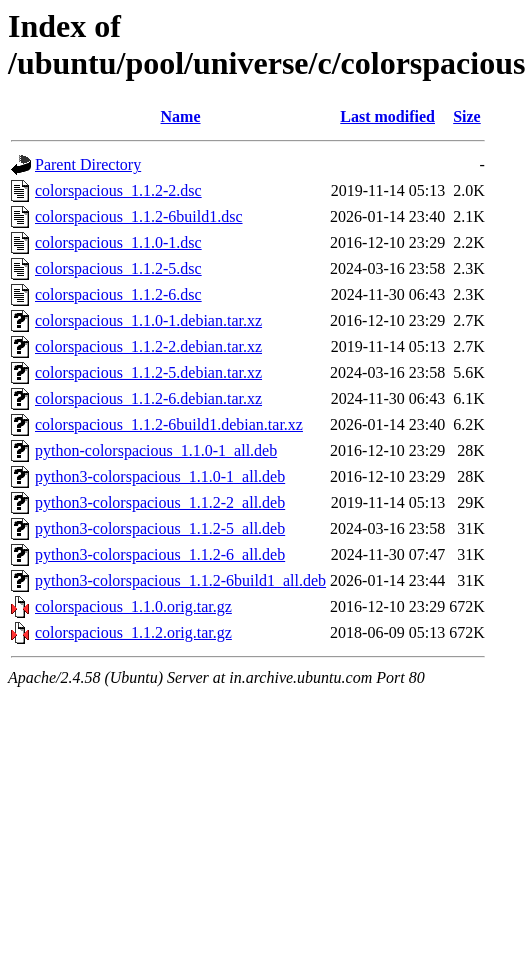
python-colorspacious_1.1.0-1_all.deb (156, 450)
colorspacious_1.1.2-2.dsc (118, 190)
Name (181, 116)
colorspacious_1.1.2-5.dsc (118, 268)
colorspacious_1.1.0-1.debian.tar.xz (148, 320)
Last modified (387, 116)
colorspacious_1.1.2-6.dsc (118, 294)
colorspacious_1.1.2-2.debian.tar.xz (148, 346)
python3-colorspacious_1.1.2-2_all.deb (160, 502)
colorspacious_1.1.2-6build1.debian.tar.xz (169, 424)
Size (467, 116)
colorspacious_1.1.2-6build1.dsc (139, 216)
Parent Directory (88, 164)
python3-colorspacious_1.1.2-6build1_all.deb (180, 580)
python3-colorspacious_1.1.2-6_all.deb (160, 554)
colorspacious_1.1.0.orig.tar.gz (133, 606)
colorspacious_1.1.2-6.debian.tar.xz (148, 398)
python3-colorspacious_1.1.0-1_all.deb (160, 476)
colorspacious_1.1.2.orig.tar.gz (133, 632)
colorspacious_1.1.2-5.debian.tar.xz (148, 372)
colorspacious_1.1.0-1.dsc (118, 242)
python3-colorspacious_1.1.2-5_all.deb (160, 528)
